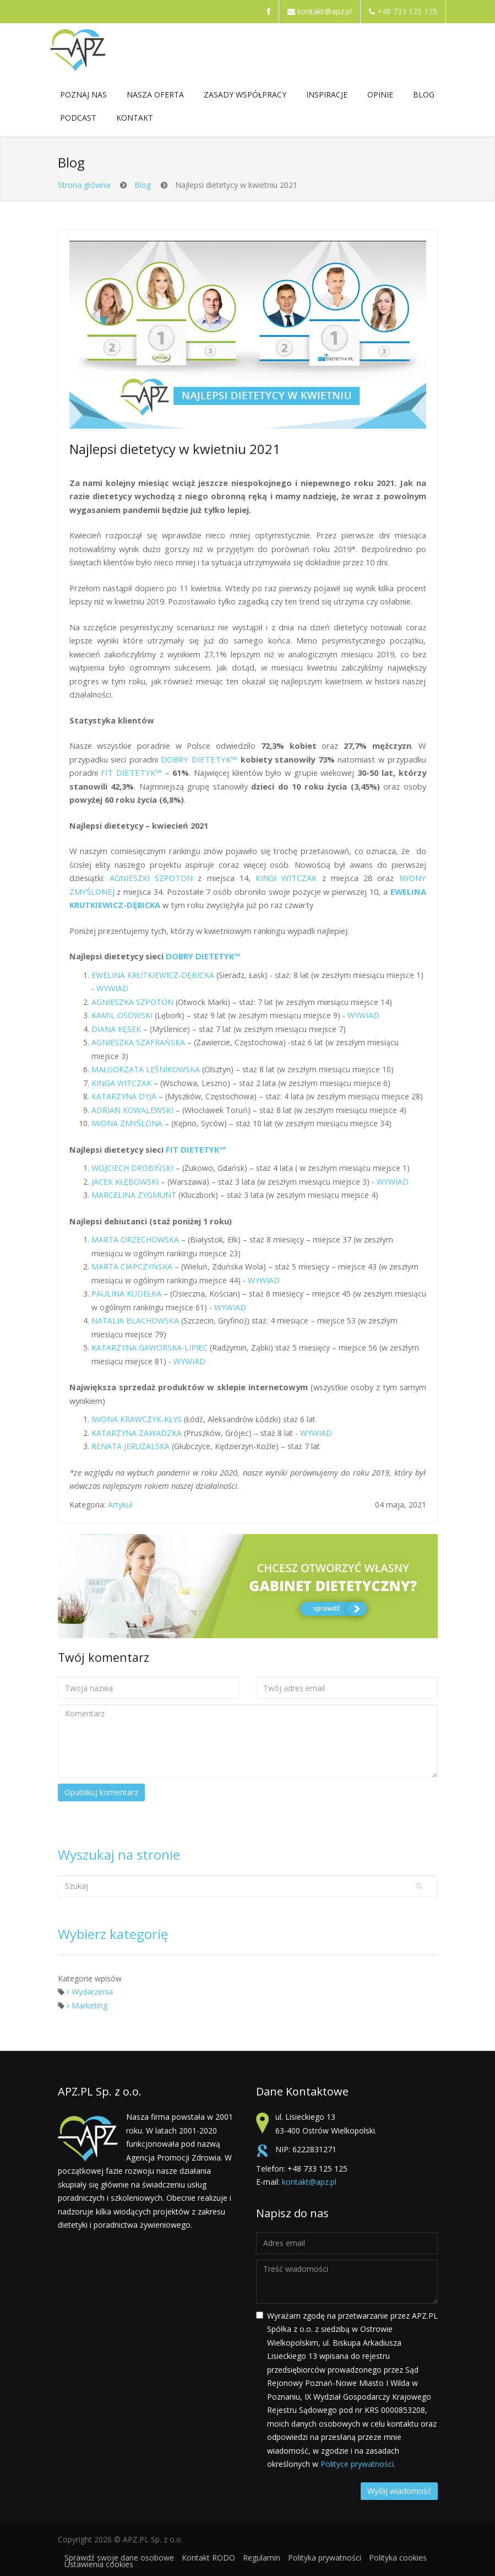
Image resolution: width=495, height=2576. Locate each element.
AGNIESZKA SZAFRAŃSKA (139, 1042)
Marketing (87, 2005)
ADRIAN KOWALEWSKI (133, 1110)
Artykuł (120, 1504)
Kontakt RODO (208, 2557)
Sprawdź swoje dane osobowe (119, 2557)
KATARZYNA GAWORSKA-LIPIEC (149, 1347)
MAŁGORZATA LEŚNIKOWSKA (145, 1069)
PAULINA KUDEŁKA (126, 1293)
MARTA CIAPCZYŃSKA (131, 1266)
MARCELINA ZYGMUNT (133, 1195)
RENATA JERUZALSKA (130, 1446)
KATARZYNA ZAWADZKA (136, 1433)
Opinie (380, 94)
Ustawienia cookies (98, 2564)
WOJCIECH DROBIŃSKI (132, 1168)
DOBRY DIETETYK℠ (199, 759)
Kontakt (134, 119)
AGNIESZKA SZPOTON (132, 1002)
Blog (423, 94)
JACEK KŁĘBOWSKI (126, 1181)
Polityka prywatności (324, 2557)
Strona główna (84, 185)
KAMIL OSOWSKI (122, 1015)
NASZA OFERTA (155, 96)
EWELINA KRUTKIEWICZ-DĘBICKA (152, 975)
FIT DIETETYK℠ (131, 772)
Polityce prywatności (357, 2464)
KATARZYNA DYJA (123, 1096)
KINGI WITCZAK (284, 877)
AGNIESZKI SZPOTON (151, 877)
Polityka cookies (398, 2557)
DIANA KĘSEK (117, 1029)
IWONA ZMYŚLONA (128, 1123)
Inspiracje (326, 96)
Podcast (78, 117)
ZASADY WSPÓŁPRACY (245, 96)
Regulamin (261, 2557)
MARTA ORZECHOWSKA (136, 1239)
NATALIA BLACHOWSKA (135, 1320)
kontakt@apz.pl (324, 11)
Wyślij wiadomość (399, 2491)
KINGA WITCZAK (122, 1083)
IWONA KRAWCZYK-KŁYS (137, 1419)
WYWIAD (112, 988)
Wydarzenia (90, 1991)
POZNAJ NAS (83, 96)
